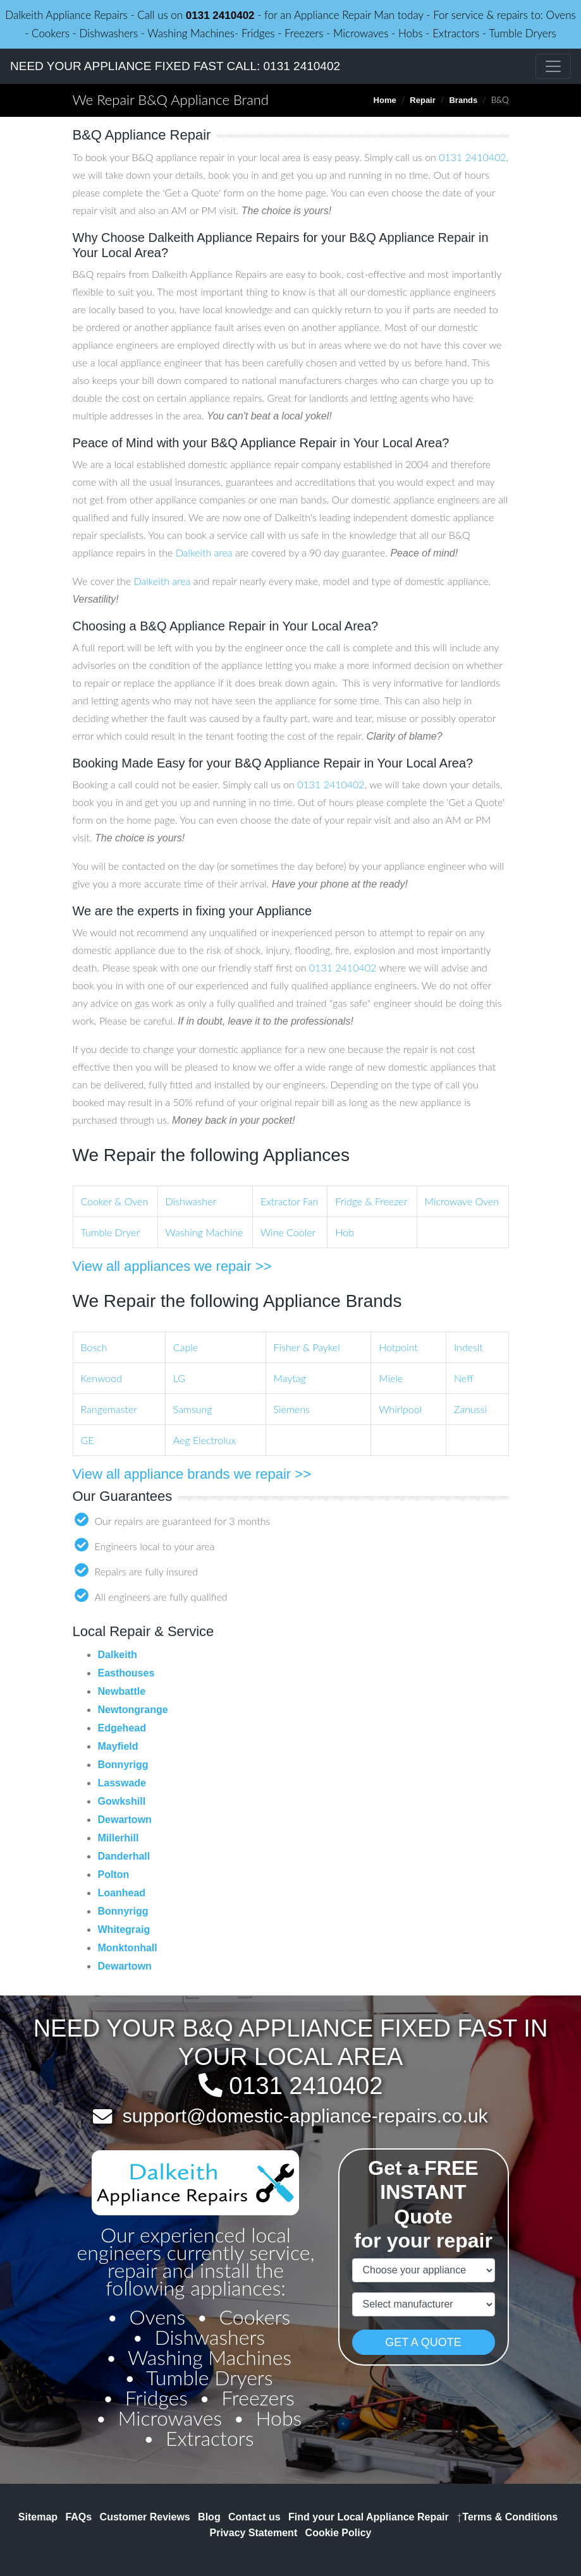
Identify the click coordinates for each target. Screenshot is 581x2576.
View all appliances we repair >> (172, 1266)
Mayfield (118, 1746)
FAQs (78, 2517)
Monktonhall (127, 1947)
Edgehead (122, 1728)
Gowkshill (122, 1801)
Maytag (290, 1378)
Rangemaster (109, 1409)
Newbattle (122, 1691)
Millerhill (118, 1838)
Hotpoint (398, 1347)
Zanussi (470, 1409)
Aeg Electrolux (204, 1440)
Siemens (292, 1409)
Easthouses (126, 1673)
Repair (422, 100)
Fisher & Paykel (307, 1347)
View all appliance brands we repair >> (192, 1474)
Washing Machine (204, 1232)
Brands (463, 100)
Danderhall (124, 1856)
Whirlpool (400, 1409)
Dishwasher (191, 1201)
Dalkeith (117, 1654)
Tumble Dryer (110, 1232)
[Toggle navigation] (553, 66)
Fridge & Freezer (371, 1201)
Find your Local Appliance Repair (368, 2517)
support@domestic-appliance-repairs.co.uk (305, 2115)
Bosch (94, 1347)
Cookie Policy (338, 2532)
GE (87, 1440)
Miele (391, 1378)
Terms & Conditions (507, 2517)
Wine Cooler (287, 1232)
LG (179, 1378)
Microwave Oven (462, 1201)
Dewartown (125, 1819)
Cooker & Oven (115, 1201)
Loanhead (122, 1892)
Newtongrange (133, 1709)
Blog (209, 2517)
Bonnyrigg (123, 1764)
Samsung (192, 1409)
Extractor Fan (289, 1201)
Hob (344, 1232)
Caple (185, 1347)
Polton (114, 1874)
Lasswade (122, 1783)
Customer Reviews (145, 2517)
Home (385, 100)
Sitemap (38, 2517)
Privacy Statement (253, 2532)
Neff (463, 1378)
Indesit (468, 1347)
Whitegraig (124, 1929)
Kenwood (101, 1378)
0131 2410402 (220, 15)
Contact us (254, 2517)
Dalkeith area (204, 552)
